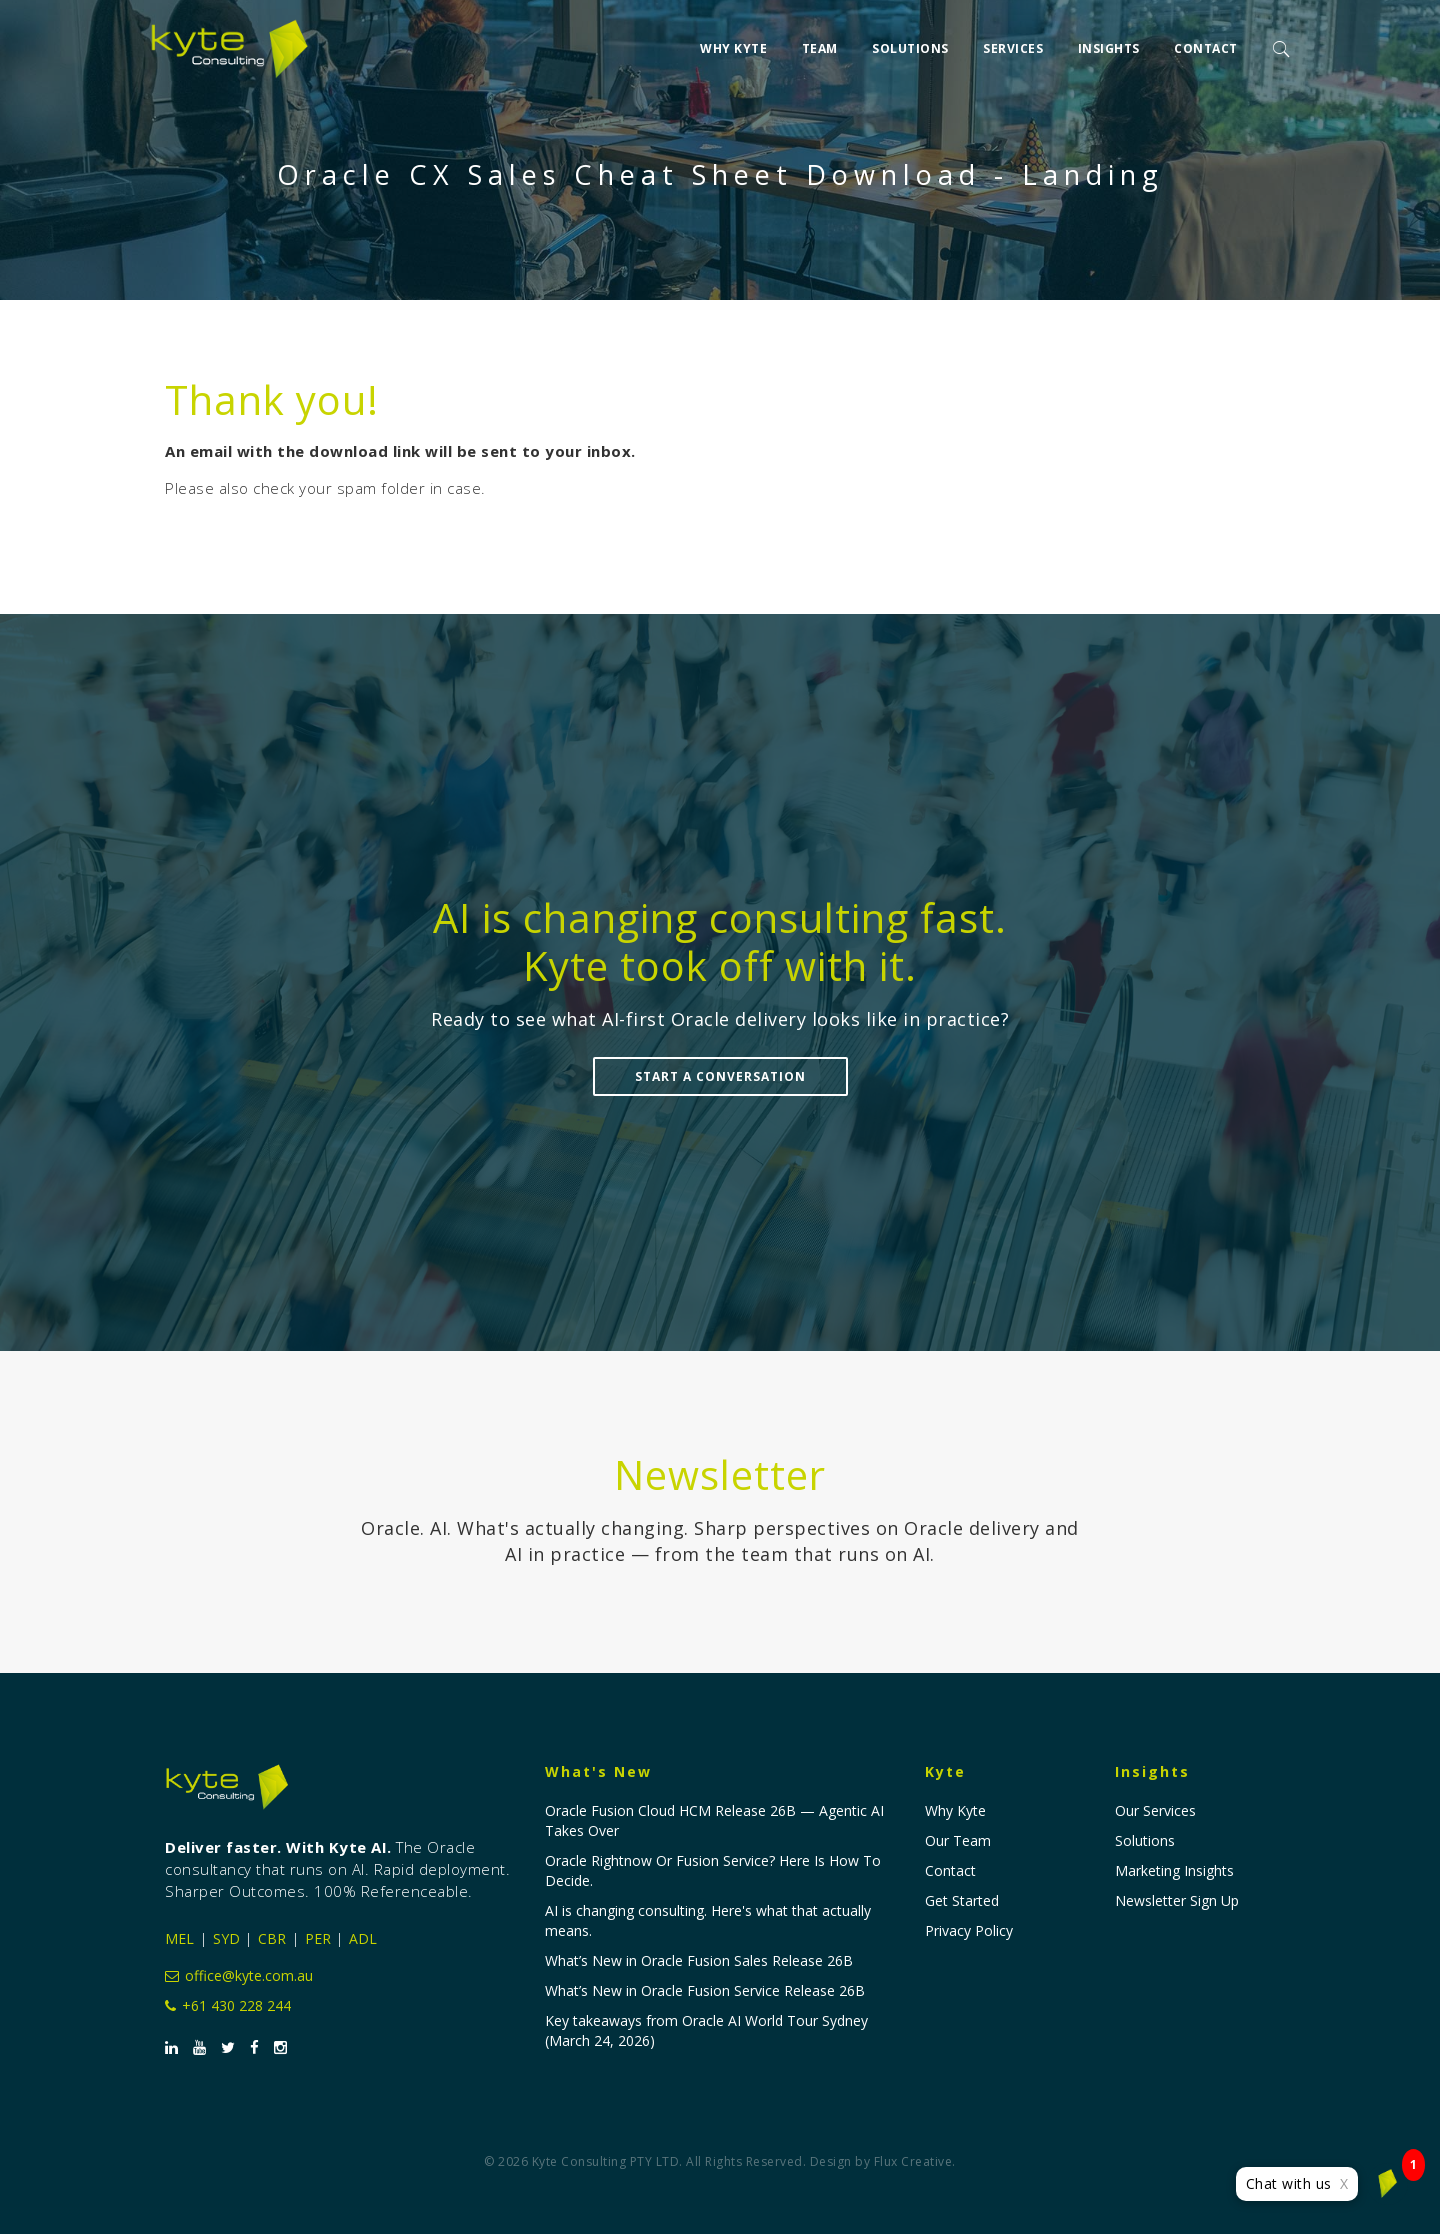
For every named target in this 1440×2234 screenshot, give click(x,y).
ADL (363, 1938)
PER (318, 1938)
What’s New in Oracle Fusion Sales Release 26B (699, 1960)
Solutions (910, 41)
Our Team (958, 1840)
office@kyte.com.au (239, 1975)
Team (820, 41)
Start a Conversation (720, 1076)
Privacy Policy (969, 1930)
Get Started (962, 1900)
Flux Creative (913, 2161)
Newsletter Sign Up (1177, 1900)
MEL (179, 1938)
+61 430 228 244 (228, 2005)
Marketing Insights (1174, 1870)
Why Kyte (733, 41)
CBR (272, 1938)
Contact (1206, 41)
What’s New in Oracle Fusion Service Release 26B (705, 1990)
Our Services (1155, 1810)
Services (1013, 41)
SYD (226, 1938)
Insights (1109, 41)
